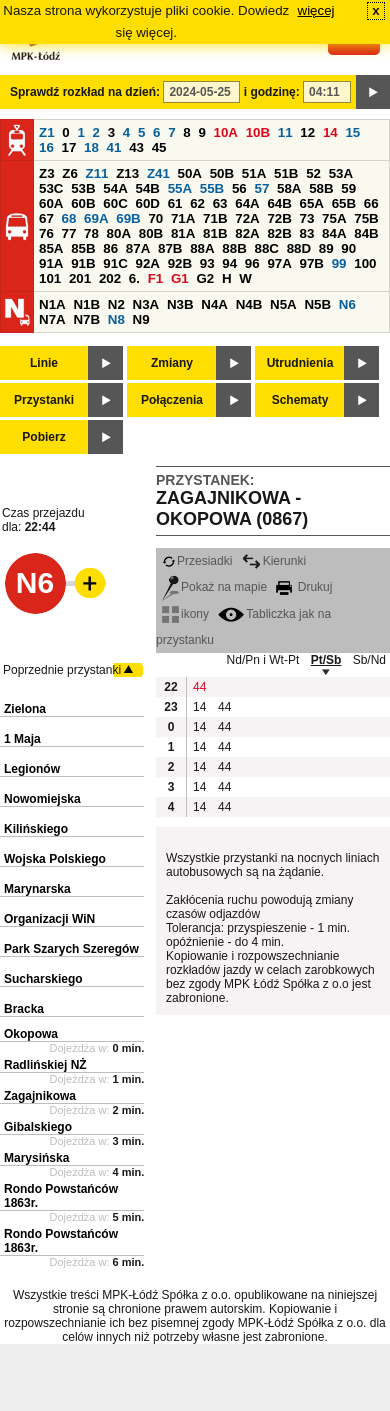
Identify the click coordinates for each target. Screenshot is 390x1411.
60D (147, 203)
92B (180, 263)
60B (83, 203)
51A (254, 173)
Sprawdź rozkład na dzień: (85, 92)
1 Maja (22, 739)
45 (159, 147)
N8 (116, 319)
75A (334, 218)
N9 (141, 319)
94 (229, 263)
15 (352, 132)
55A (180, 188)
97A (279, 263)
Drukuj (304, 587)
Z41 (158, 173)
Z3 (47, 173)
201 (80, 278)
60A (51, 203)
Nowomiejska (42, 799)
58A (289, 188)
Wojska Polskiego (55, 859)
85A (51, 248)
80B (151, 233)
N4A (214, 304)
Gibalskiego (38, 1127)
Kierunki (274, 561)
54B (147, 188)
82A (247, 233)
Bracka (24, 1009)
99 (339, 263)
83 (307, 233)
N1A (52, 304)
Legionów (32, 769)
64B (279, 203)
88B (234, 248)
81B (215, 233)
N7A (52, 319)
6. (134, 278)
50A (190, 173)
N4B (249, 304)
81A (183, 233)
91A (51, 263)
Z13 (127, 173)
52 (313, 173)
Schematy (300, 400)
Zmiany (172, 363)
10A (226, 132)
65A (312, 203)
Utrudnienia (300, 363)
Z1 (47, 132)
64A (247, 203)
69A (96, 218)
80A (119, 233)
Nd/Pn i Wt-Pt (263, 660)
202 (110, 278)
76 (46, 233)
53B (83, 188)
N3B (180, 304)
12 (307, 132)
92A (147, 263)
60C (115, 203)
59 (348, 188)
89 (326, 248)
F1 (156, 278)
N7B (86, 319)
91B (83, 263)
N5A (283, 304)
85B (83, 248)
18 (91, 147)
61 (175, 203)
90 (348, 248)
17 (69, 147)
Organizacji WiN (49, 919)
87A (138, 248)
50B (222, 173)
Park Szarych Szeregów (71, 949)
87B (170, 248)
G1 (180, 278)
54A (115, 188)
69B (128, 218)
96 (252, 263)
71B (215, 218)
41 (114, 147)
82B (279, 233)
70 (155, 218)
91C (115, 263)
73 (307, 218)
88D (299, 248)
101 (50, 278)
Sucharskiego (43, 979)
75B (366, 218)
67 (46, 218)
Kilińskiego (36, 829)
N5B (317, 304)
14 (330, 132)
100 (365, 263)
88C (266, 248)
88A (202, 248)
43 (136, 147)
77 (69, 233)
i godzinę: (272, 92)
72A (247, 218)
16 (46, 147)
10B (258, 132)
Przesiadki (197, 561)
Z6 (70, 173)
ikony (185, 614)
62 (197, 203)
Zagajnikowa (40, 1096)
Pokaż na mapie (214, 587)
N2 (116, 304)
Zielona (25, 709)
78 (91, 233)
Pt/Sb (326, 660)
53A (341, 173)
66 (371, 203)
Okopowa (31, 1034)
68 (69, 218)
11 (285, 132)
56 (239, 188)
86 (110, 248)
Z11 (97, 173)
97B (312, 263)
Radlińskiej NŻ (45, 1065)
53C (51, 188)
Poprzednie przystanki (62, 670)
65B (344, 203)
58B (321, 188)
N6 (347, 304)
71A (183, 218)
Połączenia (172, 400)
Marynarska (37, 889)
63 (220, 203)
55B (212, 188)
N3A (146, 304)
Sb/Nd (369, 660)
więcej (316, 10)
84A (334, 233)
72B (279, 218)
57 (261, 188)
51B (286, 173)
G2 (205, 278)
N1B (86, 304)
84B (366, 233)
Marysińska (36, 1158)
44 (199, 687)
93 (207, 263)
